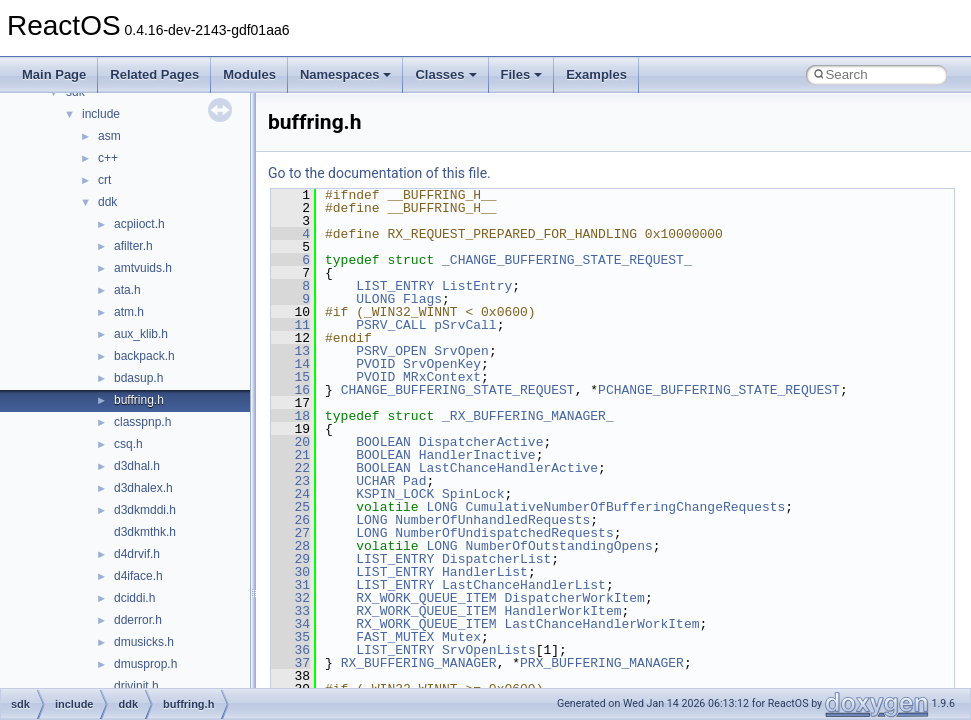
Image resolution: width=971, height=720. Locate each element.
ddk (107, 202)
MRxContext (442, 377)
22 (290, 468)
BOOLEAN (383, 442)
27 (290, 533)
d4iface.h (138, 576)
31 (290, 585)
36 (290, 650)
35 (290, 637)
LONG (441, 507)
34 (290, 624)
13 (290, 351)
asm (109, 136)
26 (290, 520)
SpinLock (473, 494)
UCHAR (375, 481)
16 (290, 390)
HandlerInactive (477, 455)
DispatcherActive (481, 442)
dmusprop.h (145, 664)
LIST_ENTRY (395, 286)
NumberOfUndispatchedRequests (504, 533)
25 (290, 507)
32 (290, 598)
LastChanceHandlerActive (508, 468)
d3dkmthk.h (145, 532)
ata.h (127, 290)
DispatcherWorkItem (574, 598)
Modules (249, 74)
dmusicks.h (144, 642)
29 (290, 559)
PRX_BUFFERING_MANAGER (602, 663)
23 (290, 481)
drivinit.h (136, 686)
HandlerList (485, 572)
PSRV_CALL (391, 325)
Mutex (461, 637)
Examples (596, 74)
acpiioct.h (139, 224)
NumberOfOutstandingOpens (558, 546)
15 (290, 377)
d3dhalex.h (143, 488)
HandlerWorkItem (562, 611)
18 (290, 416)
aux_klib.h (141, 334)
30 (290, 572)
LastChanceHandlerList (524, 585)
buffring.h (139, 400)
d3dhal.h (137, 466)
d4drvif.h (137, 554)
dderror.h (138, 620)
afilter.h (133, 246)
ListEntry (477, 286)
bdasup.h (138, 378)
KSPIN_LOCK (395, 494)
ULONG (375, 299)
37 (290, 663)
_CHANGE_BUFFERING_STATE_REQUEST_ (567, 260)
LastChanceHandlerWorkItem (601, 624)
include (101, 114)
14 (290, 364)
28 (290, 546)
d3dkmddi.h (145, 510)
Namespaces (346, 74)
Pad (414, 481)
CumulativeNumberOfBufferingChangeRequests (625, 507)
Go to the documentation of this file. (379, 173)
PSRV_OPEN (391, 351)
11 (290, 325)
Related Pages (154, 74)
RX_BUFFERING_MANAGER (419, 663)
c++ (108, 158)
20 (290, 442)
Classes (445, 74)
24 (290, 494)
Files (522, 74)
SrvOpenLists (489, 650)
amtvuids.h (143, 268)
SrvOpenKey (442, 364)
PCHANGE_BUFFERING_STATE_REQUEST (719, 390)
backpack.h (144, 356)
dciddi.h (134, 598)
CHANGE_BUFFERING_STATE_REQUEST (458, 390)
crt (104, 180)
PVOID (375, 364)
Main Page (54, 74)
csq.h (128, 444)
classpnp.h (142, 422)
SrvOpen (461, 351)
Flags (422, 299)
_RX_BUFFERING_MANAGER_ (528, 416)
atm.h (129, 312)
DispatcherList (496, 559)
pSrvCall (465, 325)
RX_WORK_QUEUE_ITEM (426, 598)
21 (290, 455)
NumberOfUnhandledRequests (492, 520)
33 (290, 611)
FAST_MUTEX (395, 637)
